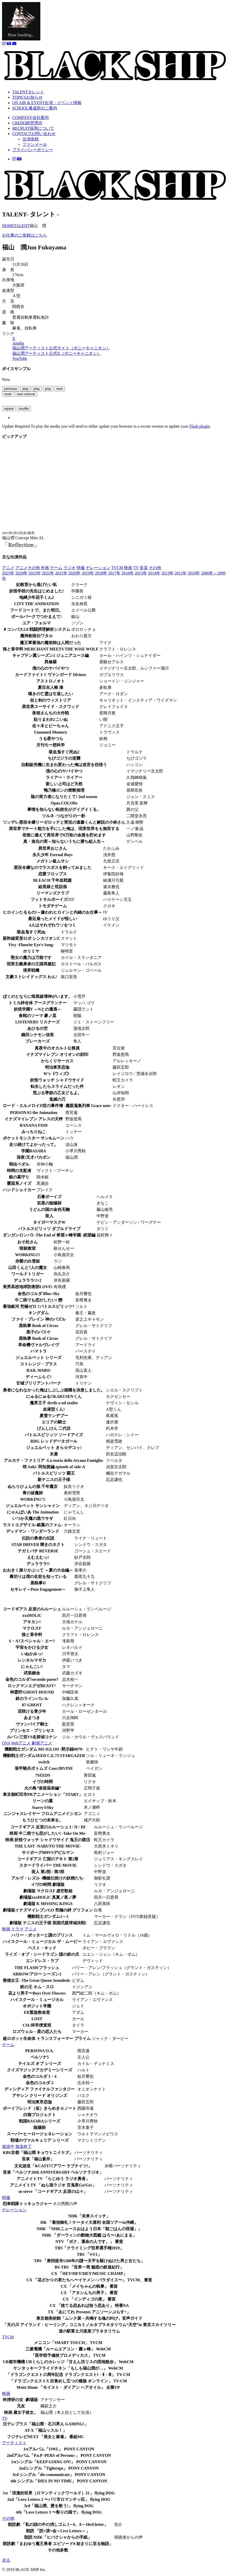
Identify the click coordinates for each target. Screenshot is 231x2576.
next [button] (59, 389)
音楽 (144, 568)
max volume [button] (26, 394)
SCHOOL (34, 108)
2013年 (167, 573)
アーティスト (14, 2443)
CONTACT (34, 133)
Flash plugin (199, 426)
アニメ (8, 568)
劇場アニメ (42, 1743)
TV (136, 568)
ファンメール (34, 144)
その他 (155, 568)
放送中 (8, 2146)
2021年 (61, 573)
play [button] (37, 389)
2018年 (101, 573)
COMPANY (30, 117)
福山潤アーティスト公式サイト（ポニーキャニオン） (61, 348)
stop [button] (25, 389)
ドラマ (17, 1929)
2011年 (181, 573)
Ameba (18, 343)
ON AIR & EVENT (46, 103)
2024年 (21, 573)
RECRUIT (33, 128)
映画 (128, 568)
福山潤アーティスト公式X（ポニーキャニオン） (56, 353)
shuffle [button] (24, 409)
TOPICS (27, 97)
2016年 (127, 573)
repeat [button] (9, 409)
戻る (6, 2560)
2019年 (88, 573)
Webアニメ (21, 1743)
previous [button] (10, 389)
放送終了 (23, 2146)
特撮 (81, 568)
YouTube (19, 358)
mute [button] (8, 394)
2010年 (194, 573)
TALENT (28, 92)
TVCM (117, 568)
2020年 (74, 573)
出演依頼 (30, 139)
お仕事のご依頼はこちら (24, 235)
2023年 (35, 573)
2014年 (154, 573)
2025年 (8, 573)
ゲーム (56, 568)
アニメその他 (27, 568)
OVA (6, 1743)
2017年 (114, 573)
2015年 (141, 573)
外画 (45, 568)
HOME (8, 226)
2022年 (48, 573)
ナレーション (98, 568)
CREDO (27, 123)
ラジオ (69, 568)
